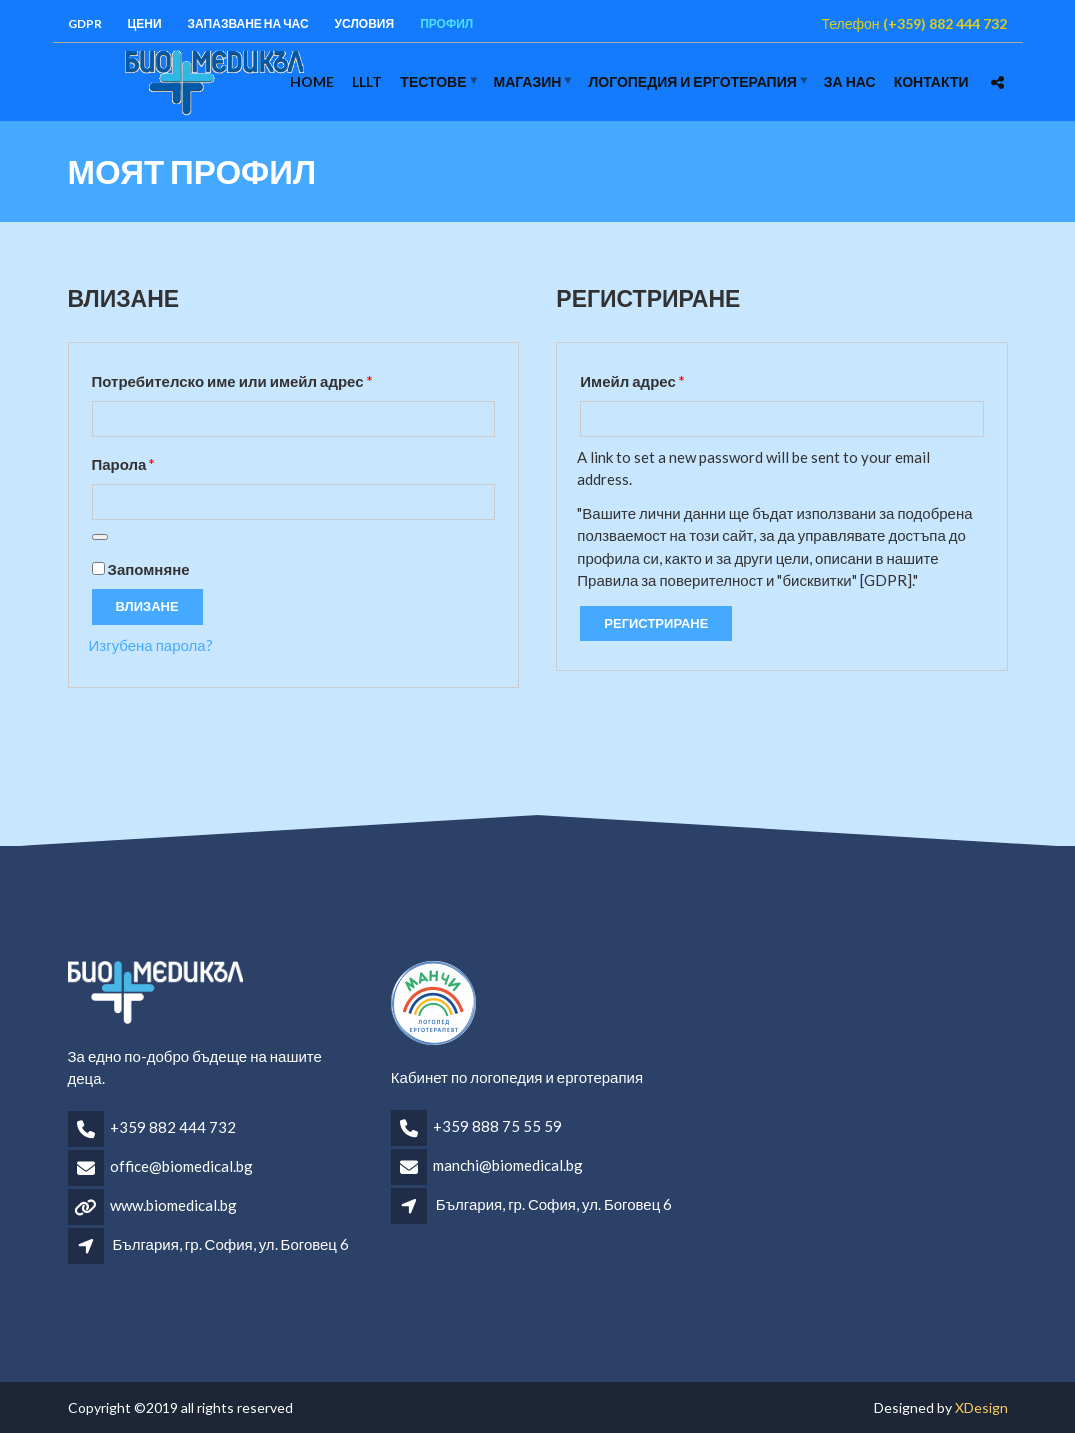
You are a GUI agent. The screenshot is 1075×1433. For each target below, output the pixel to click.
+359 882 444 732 (173, 1127)
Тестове (433, 81)
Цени (145, 23)
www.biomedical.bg (173, 1205)
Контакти (931, 81)
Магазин (528, 81)
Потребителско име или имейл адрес (287, 378)
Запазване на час (248, 23)
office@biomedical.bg (181, 1166)
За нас (850, 81)
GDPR (85, 23)
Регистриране (656, 623)
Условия (365, 23)
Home (312, 81)
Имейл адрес (687, 378)
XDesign (981, 1407)
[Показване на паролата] (100, 537)
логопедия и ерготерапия (692, 81)
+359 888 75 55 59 (497, 1126)
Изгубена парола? (151, 645)
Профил (446, 23)
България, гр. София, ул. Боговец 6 (231, 1244)
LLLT (367, 81)
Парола (179, 461)
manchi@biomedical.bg (508, 1165)
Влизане (147, 606)
